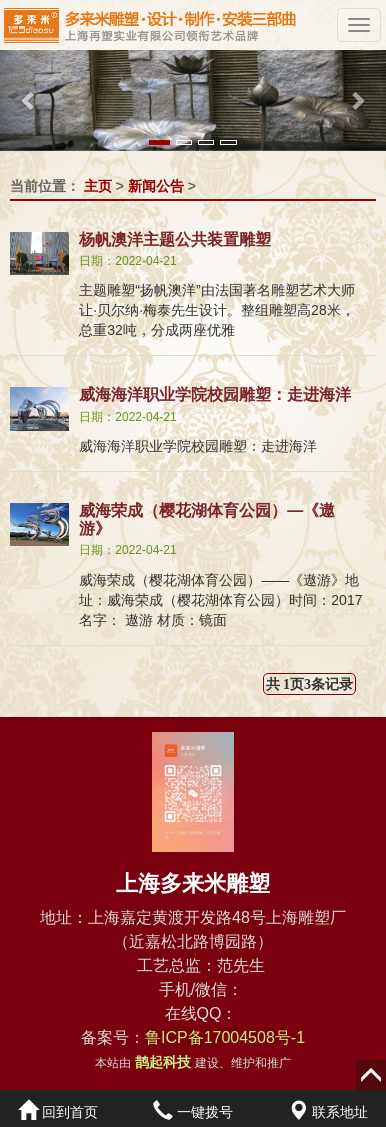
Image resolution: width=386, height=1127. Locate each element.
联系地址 (328, 1112)
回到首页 (58, 1112)
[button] (29, 100)
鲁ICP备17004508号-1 (225, 1037)
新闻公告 (156, 186)
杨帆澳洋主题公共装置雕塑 (175, 239)
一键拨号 (193, 1112)
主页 (98, 186)
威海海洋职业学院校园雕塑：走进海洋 (215, 394)
